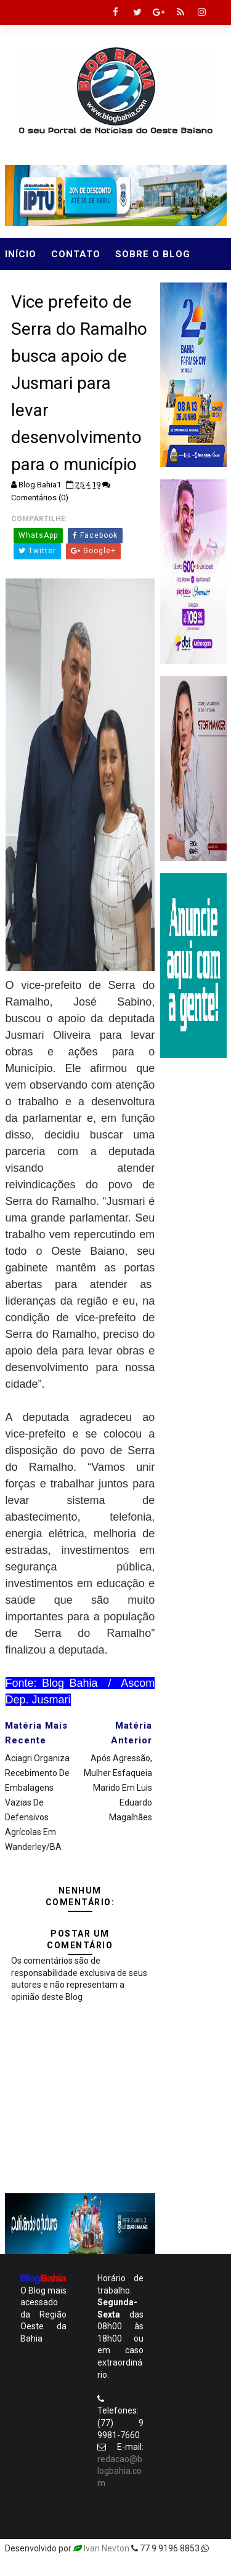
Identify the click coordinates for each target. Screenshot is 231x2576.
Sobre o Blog (152, 254)
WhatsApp (38, 535)
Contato (75, 254)
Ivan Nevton (106, 2548)
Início (20, 254)
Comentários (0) (39, 497)
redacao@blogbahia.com (119, 2471)
